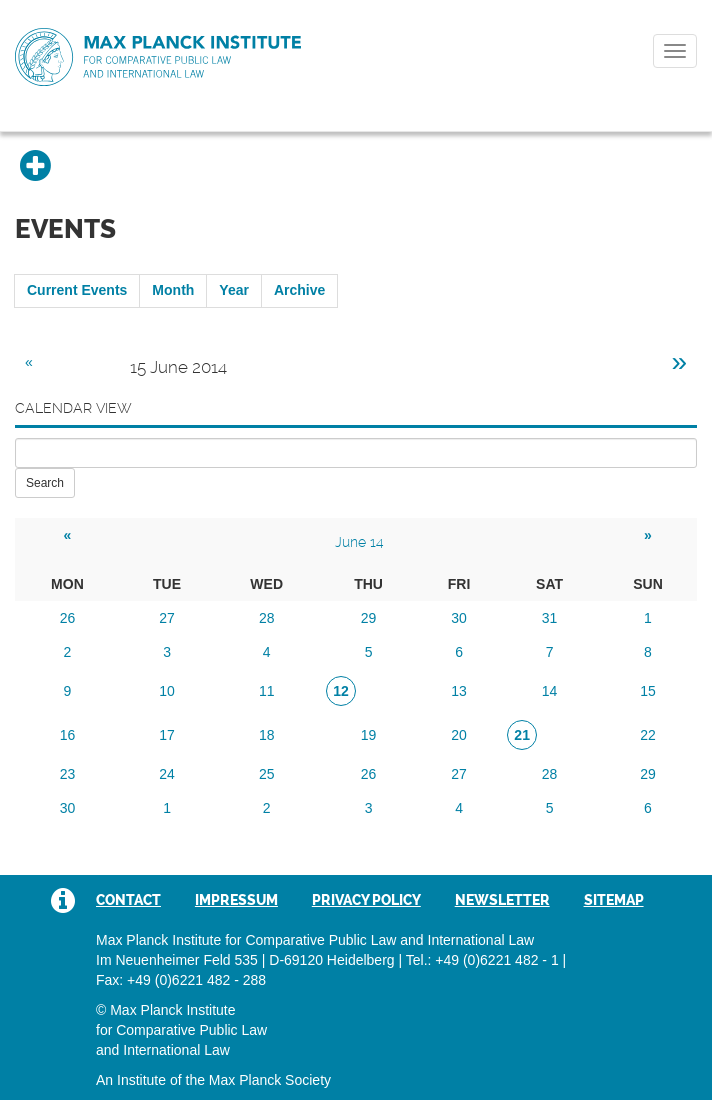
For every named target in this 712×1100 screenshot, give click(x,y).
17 (167, 735)
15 (648, 691)
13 (459, 691)
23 (68, 774)
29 (369, 618)
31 (550, 618)
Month (173, 290)
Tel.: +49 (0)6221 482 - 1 (482, 960)
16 (68, 735)
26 (68, 618)
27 (167, 618)
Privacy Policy (366, 900)
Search (45, 483)
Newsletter (502, 900)
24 (167, 774)
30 (459, 618)
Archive (299, 290)
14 (550, 691)
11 (267, 691)
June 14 (359, 542)
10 (167, 691)
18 (267, 735)
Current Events (77, 290)
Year (234, 290)
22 (648, 735)
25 (267, 774)
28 (267, 618)
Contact (128, 900)
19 (369, 735)
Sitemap (614, 900)
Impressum (236, 900)
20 (459, 735)
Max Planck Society (270, 1080)
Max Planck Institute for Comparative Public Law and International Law (158, 58)
